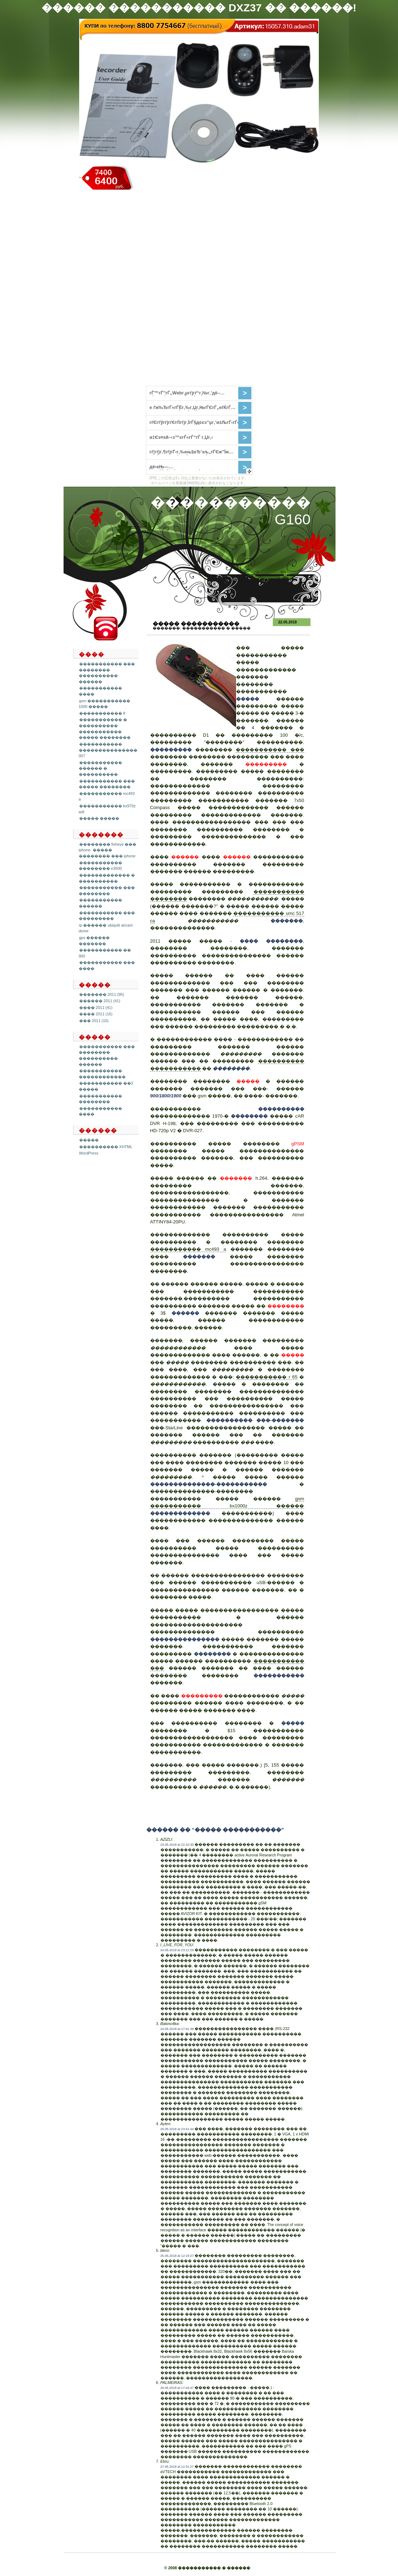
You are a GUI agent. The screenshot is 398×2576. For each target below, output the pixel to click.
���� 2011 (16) (96, 1014)
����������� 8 (102, 713)
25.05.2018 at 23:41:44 (177, 2129)
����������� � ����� (216, 628)
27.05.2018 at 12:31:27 (177, 2466)
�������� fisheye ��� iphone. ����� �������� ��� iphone (108, 850)
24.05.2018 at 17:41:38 (177, 2029)
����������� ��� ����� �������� (107, 784)
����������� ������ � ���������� (100, 768)
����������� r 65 (266, 1377)
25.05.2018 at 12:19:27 (177, 2256)
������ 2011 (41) (99, 1001)
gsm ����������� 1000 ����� (105, 704)
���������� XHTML (105, 1147)
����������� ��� (270, 749)
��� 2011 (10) (94, 1021)
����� (89, 1140)
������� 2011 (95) (101, 994)
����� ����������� (196, 624)
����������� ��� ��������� (107, 916)
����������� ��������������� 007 (108, 750)
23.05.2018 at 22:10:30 (177, 1844)
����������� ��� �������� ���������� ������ (107, 673)
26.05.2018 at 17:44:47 (177, 2388)
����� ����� (99, 818)
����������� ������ (100, 903)
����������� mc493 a (188, 1249)
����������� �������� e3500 (100, 866)
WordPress (88, 1153)
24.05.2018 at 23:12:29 (177, 1950)
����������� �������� (100, 1099)
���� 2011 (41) (96, 1007)
